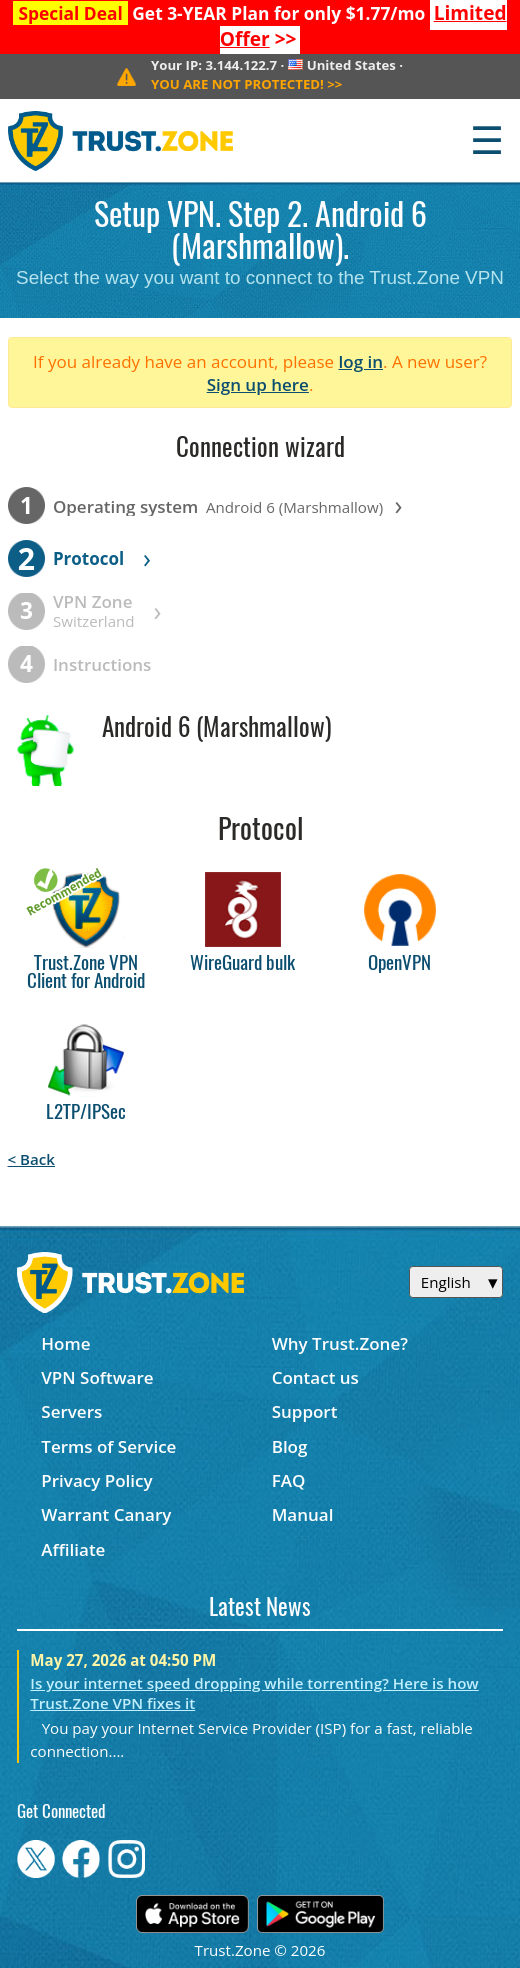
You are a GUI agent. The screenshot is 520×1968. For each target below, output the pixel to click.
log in (361, 361)
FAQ (289, 1480)
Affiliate (73, 1549)
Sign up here (258, 384)
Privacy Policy (96, 1480)
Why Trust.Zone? (340, 1343)
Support (305, 1411)
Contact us (315, 1377)
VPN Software (97, 1377)
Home (65, 1343)
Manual (303, 1514)
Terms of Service (108, 1446)
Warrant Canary (106, 1514)
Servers (71, 1411)
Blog (290, 1446)
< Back (31, 1159)
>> (246, 84)
